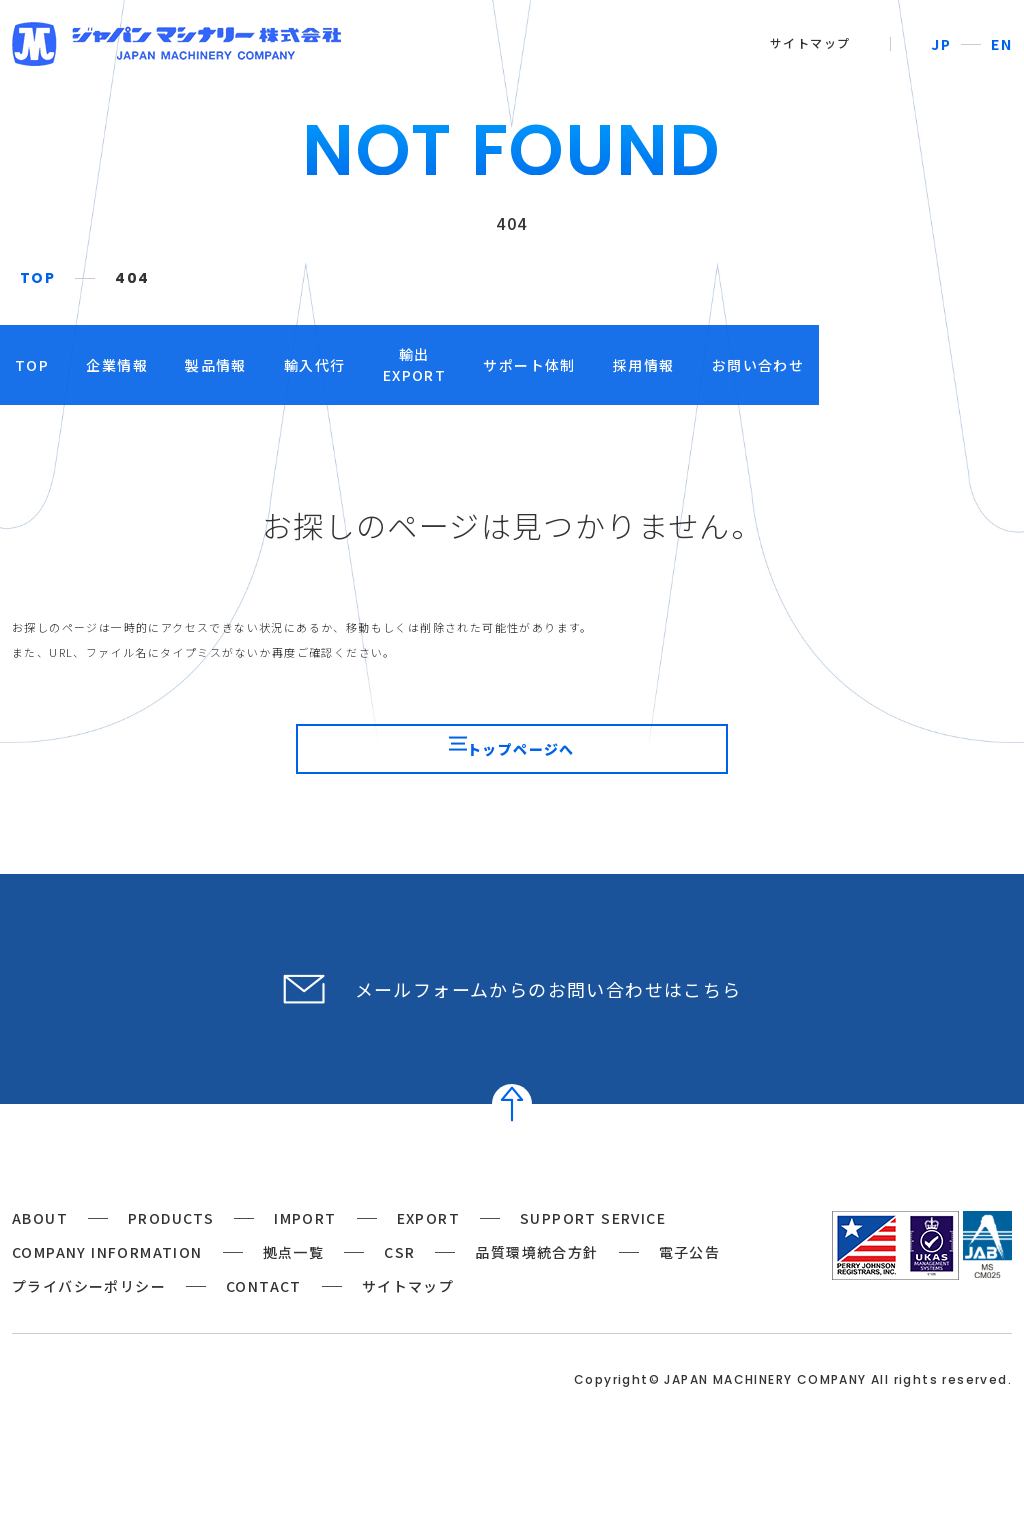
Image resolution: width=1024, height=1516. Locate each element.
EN (1001, 44)
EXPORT (428, 1248)
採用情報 (811, 365)
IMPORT (305, 1248)
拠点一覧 (294, 1282)
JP (941, 44)
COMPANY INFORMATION (107, 1282)
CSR (399, 1282)
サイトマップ (810, 43)
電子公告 (690, 1282)
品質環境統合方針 (536, 1282)
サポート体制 (671, 365)
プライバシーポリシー (89, 1316)
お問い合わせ (951, 365)
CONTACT (264, 1316)
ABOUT (40, 1248)
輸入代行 (404, 365)
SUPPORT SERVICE (593, 1248)
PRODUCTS (171, 1248)
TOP (37, 278)
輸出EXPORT (529, 364)
